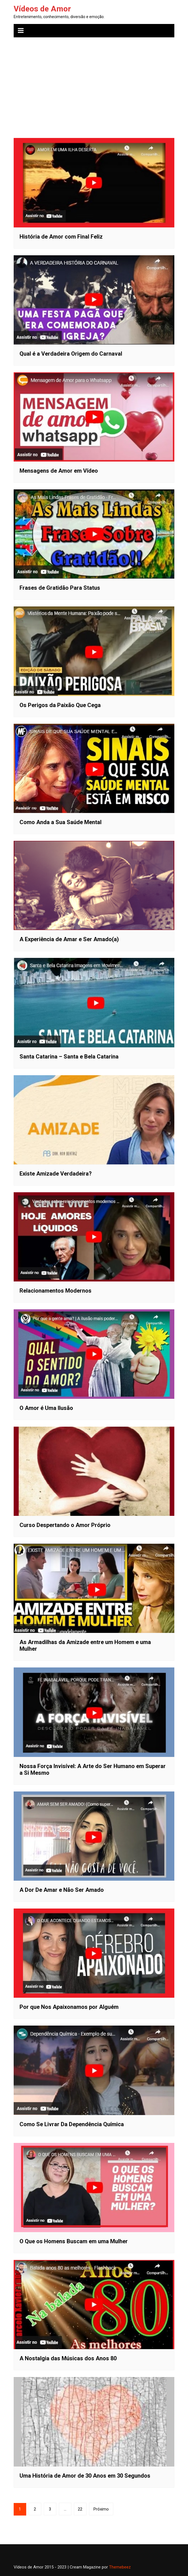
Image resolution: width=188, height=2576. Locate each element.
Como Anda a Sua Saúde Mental (61, 822)
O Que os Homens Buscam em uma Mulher (74, 2241)
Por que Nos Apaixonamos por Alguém (69, 2007)
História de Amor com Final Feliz (61, 236)
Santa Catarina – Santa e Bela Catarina (69, 1056)
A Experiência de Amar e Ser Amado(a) (69, 939)
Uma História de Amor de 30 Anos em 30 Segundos (85, 2475)
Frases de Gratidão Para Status (60, 587)
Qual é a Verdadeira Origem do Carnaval (71, 353)
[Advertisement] (94, 84)
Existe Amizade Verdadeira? (56, 1173)
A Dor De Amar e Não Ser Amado (62, 1890)
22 (80, 2509)
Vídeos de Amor (42, 8)
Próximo (101, 2509)
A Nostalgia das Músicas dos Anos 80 (68, 2358)
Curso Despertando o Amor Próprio (65, 1525)
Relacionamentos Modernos (55, 1290)
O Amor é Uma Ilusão (46, 1408)
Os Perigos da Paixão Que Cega (60, 705)
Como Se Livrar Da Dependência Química (72, 2124)
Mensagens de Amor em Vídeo (59, 470)
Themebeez (120, 2567)
